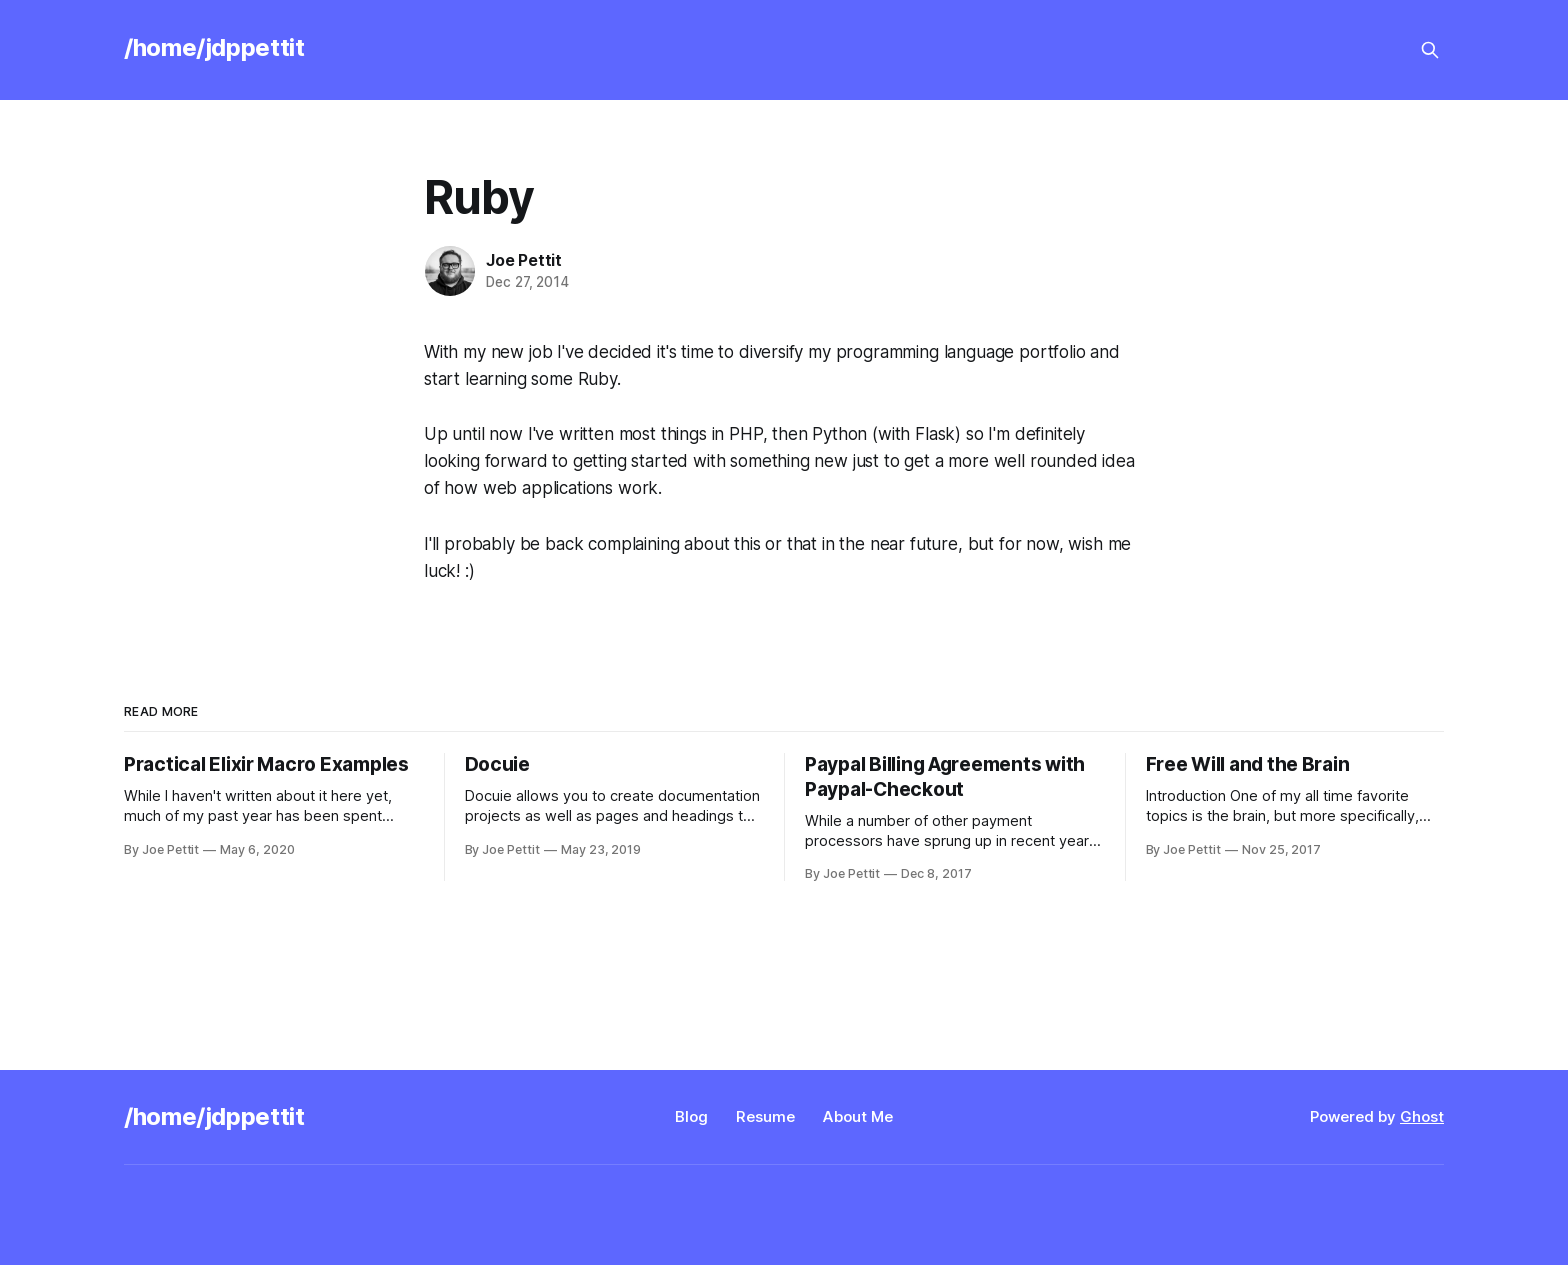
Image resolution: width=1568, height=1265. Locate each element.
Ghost (1422, 1116)
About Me (858, 1116)
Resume (765, 1116)
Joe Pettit (524, 260)
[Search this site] (1430, 50)
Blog (691, 1116)
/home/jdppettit (214, 47)
